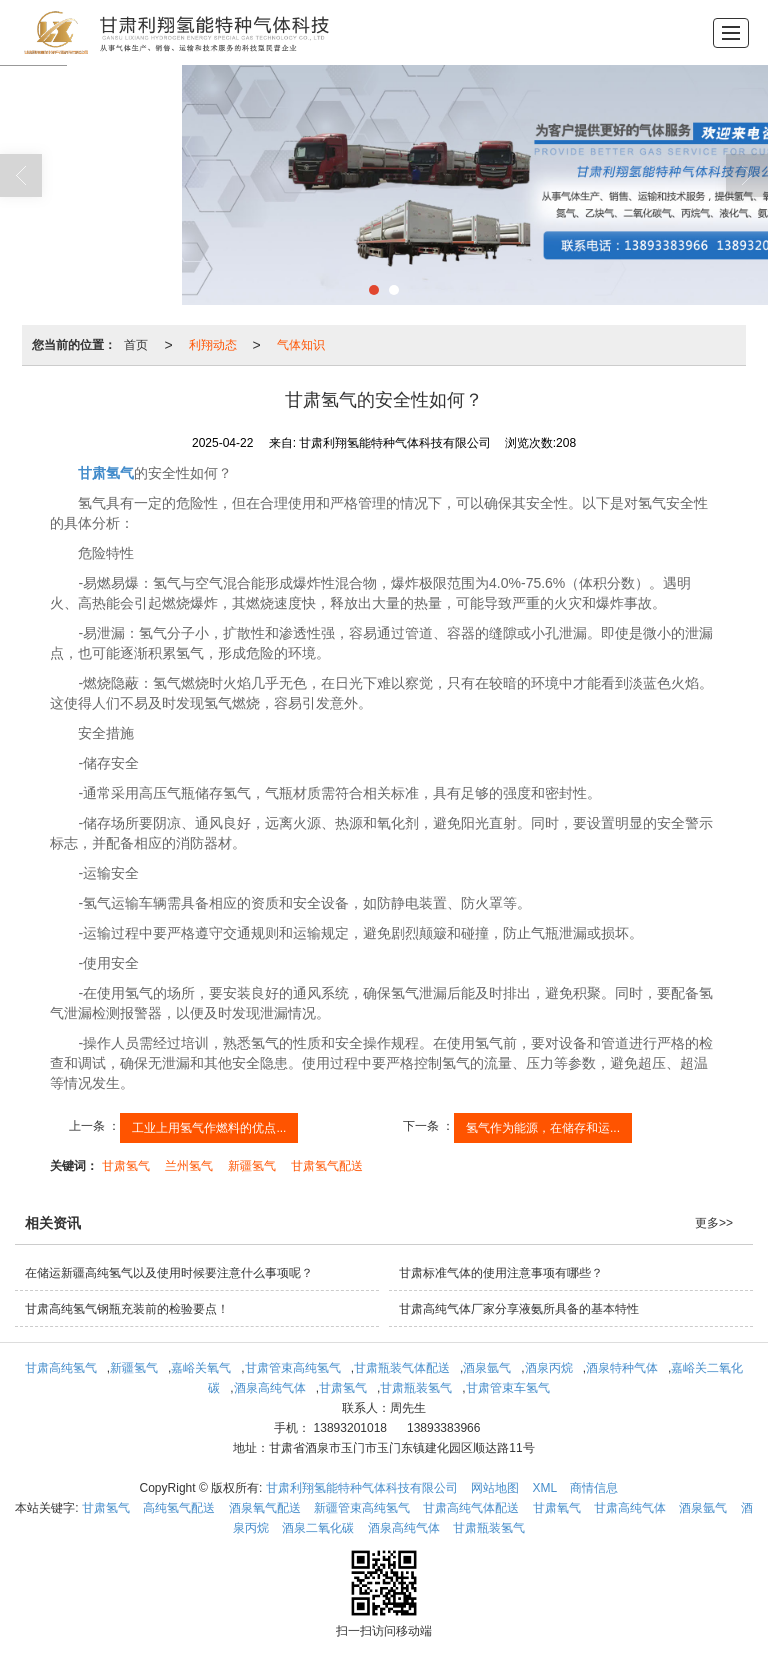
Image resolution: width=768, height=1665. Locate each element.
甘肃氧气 (557, 1508)
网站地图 (495, 1488)
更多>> (714, 1223)
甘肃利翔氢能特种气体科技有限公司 (362, 1488)
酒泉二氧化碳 (318, 1528)
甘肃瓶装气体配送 (402, 1368)
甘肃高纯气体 (630, 1508)
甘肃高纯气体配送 (471, 1508)
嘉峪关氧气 (201, 1368)
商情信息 (594, 1488)
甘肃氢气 (126, 1166)
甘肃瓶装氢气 (416, 1388)
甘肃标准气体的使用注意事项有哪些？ (501, 1273)
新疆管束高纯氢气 (362, 1508)
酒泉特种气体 (622, 1368)
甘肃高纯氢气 (61, 1368)
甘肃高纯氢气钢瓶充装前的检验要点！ (127, 1309)
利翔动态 (213, 345)
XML (544, 1488)
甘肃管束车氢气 (508, 1388)
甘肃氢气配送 (327, 1166)
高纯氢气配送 (179, 1508)
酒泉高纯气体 (270, 1388)
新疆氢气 (252, 1166)
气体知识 (301, 345)
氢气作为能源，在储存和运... (543, 1128)
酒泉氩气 (487, 1368)
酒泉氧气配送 (265, 1508)
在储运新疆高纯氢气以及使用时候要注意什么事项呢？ (169, 1273)
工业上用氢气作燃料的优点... (209, 1128)
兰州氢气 (189, 1166)
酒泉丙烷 (549, 1368)
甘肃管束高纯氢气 (293, 1368)
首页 (136, 345)
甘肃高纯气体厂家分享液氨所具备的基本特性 (519, 1309)
